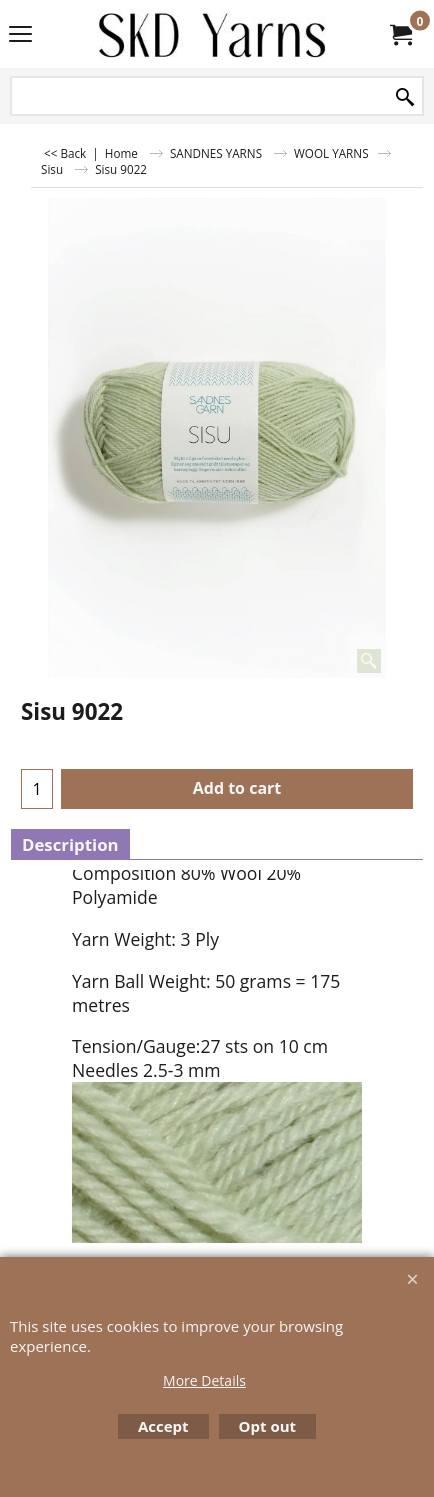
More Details (204, 1380)
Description (70, 844)
